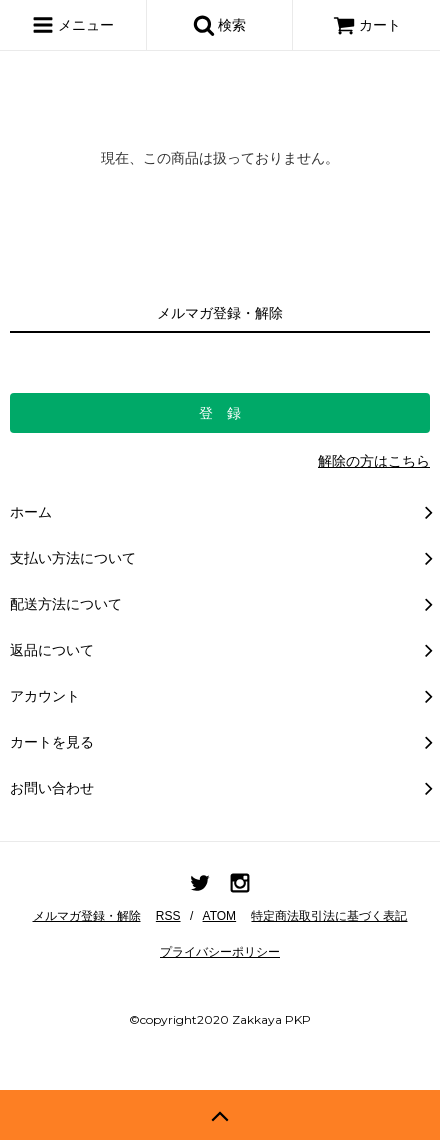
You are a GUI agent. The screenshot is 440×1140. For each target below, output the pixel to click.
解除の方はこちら (374, 461)
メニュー (73, 25)
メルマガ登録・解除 (87, 916)
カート (367, 25)
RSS (168, 916)
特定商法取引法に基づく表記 (329, 916)
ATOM (220, 916)
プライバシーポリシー (220, 952)
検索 (220, 25)
